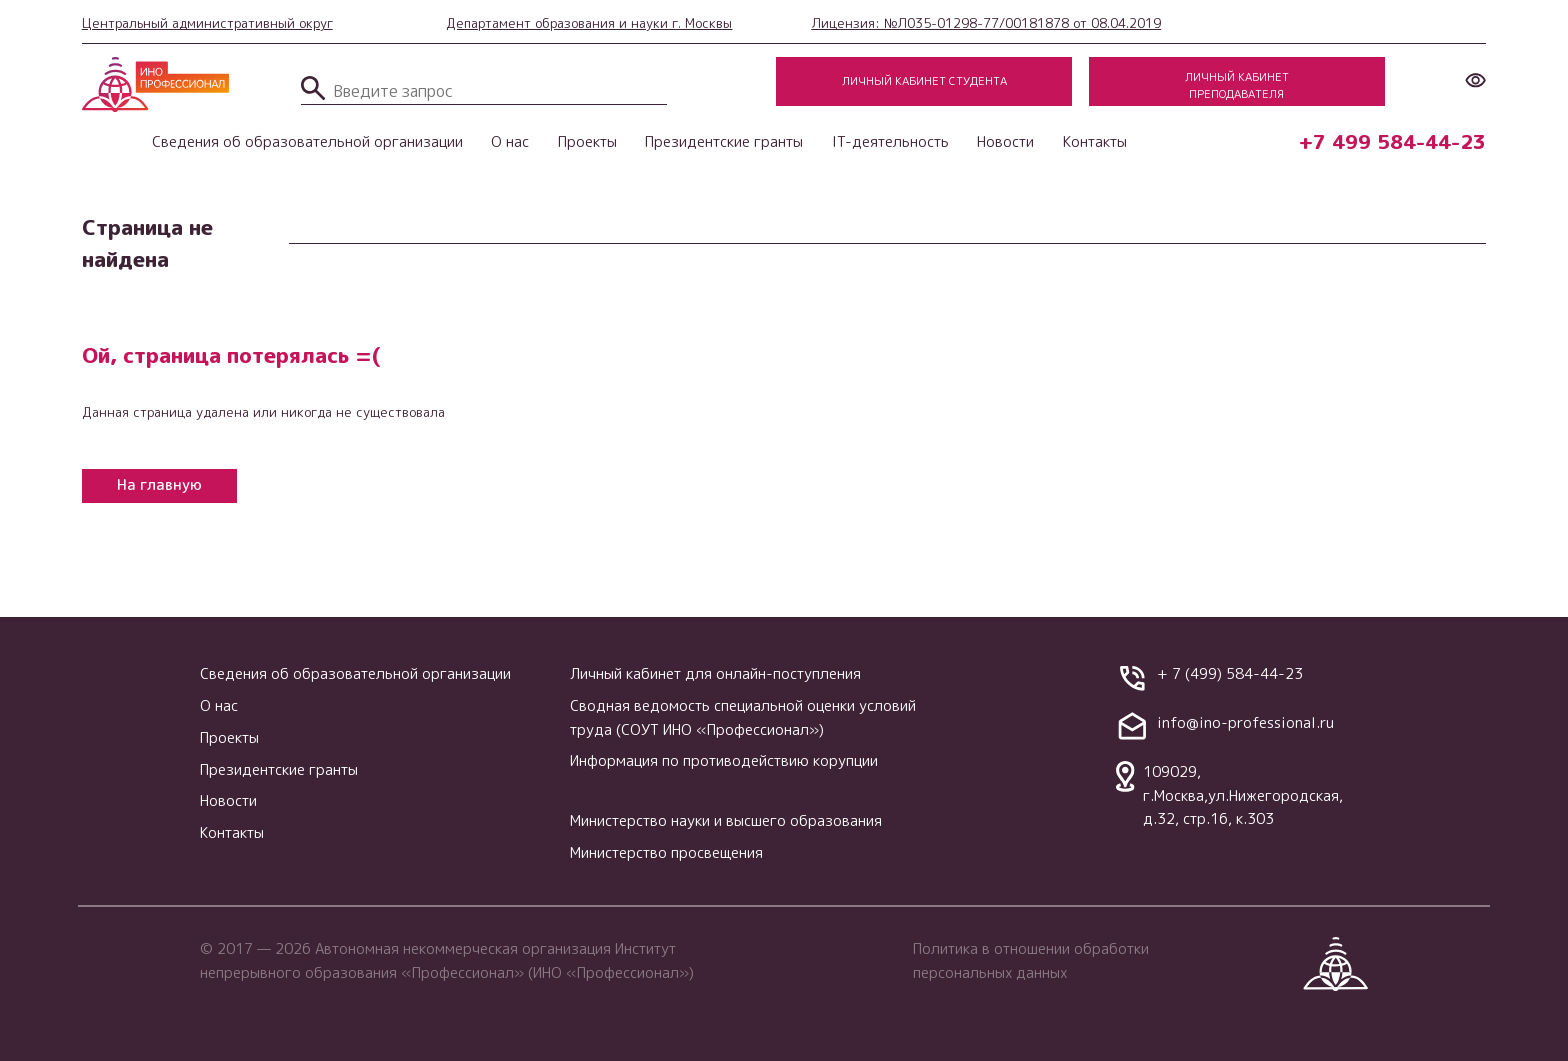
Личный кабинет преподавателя (1237, 85)
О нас (510, 141)
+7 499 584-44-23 (1392, 141)
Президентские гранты (724, 141)
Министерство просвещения (666, 852)
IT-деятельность (890, 141)
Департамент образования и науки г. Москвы (589, 23)
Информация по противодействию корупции (724, 760)
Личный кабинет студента (924, 81)
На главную (159, 484)
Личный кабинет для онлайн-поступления (715, 673)
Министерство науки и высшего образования (726, 820)
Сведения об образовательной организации (307, 141)
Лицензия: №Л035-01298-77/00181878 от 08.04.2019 (986, 23)
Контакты (1095, 141)
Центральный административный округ (207, 23)
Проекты (587, 141)
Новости (1005, 141)
